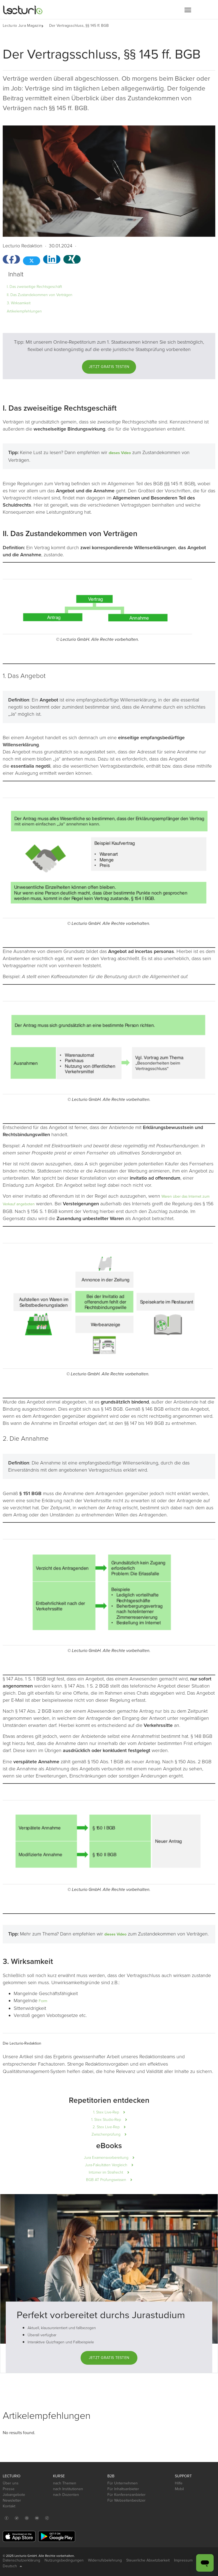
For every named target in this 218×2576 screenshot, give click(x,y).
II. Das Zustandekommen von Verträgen (39, 295)
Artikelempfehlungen (24, 311)
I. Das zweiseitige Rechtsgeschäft (34, 286)
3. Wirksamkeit (19, 303)
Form (43, 2001)
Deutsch (12, 2566)
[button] (188, 9)
